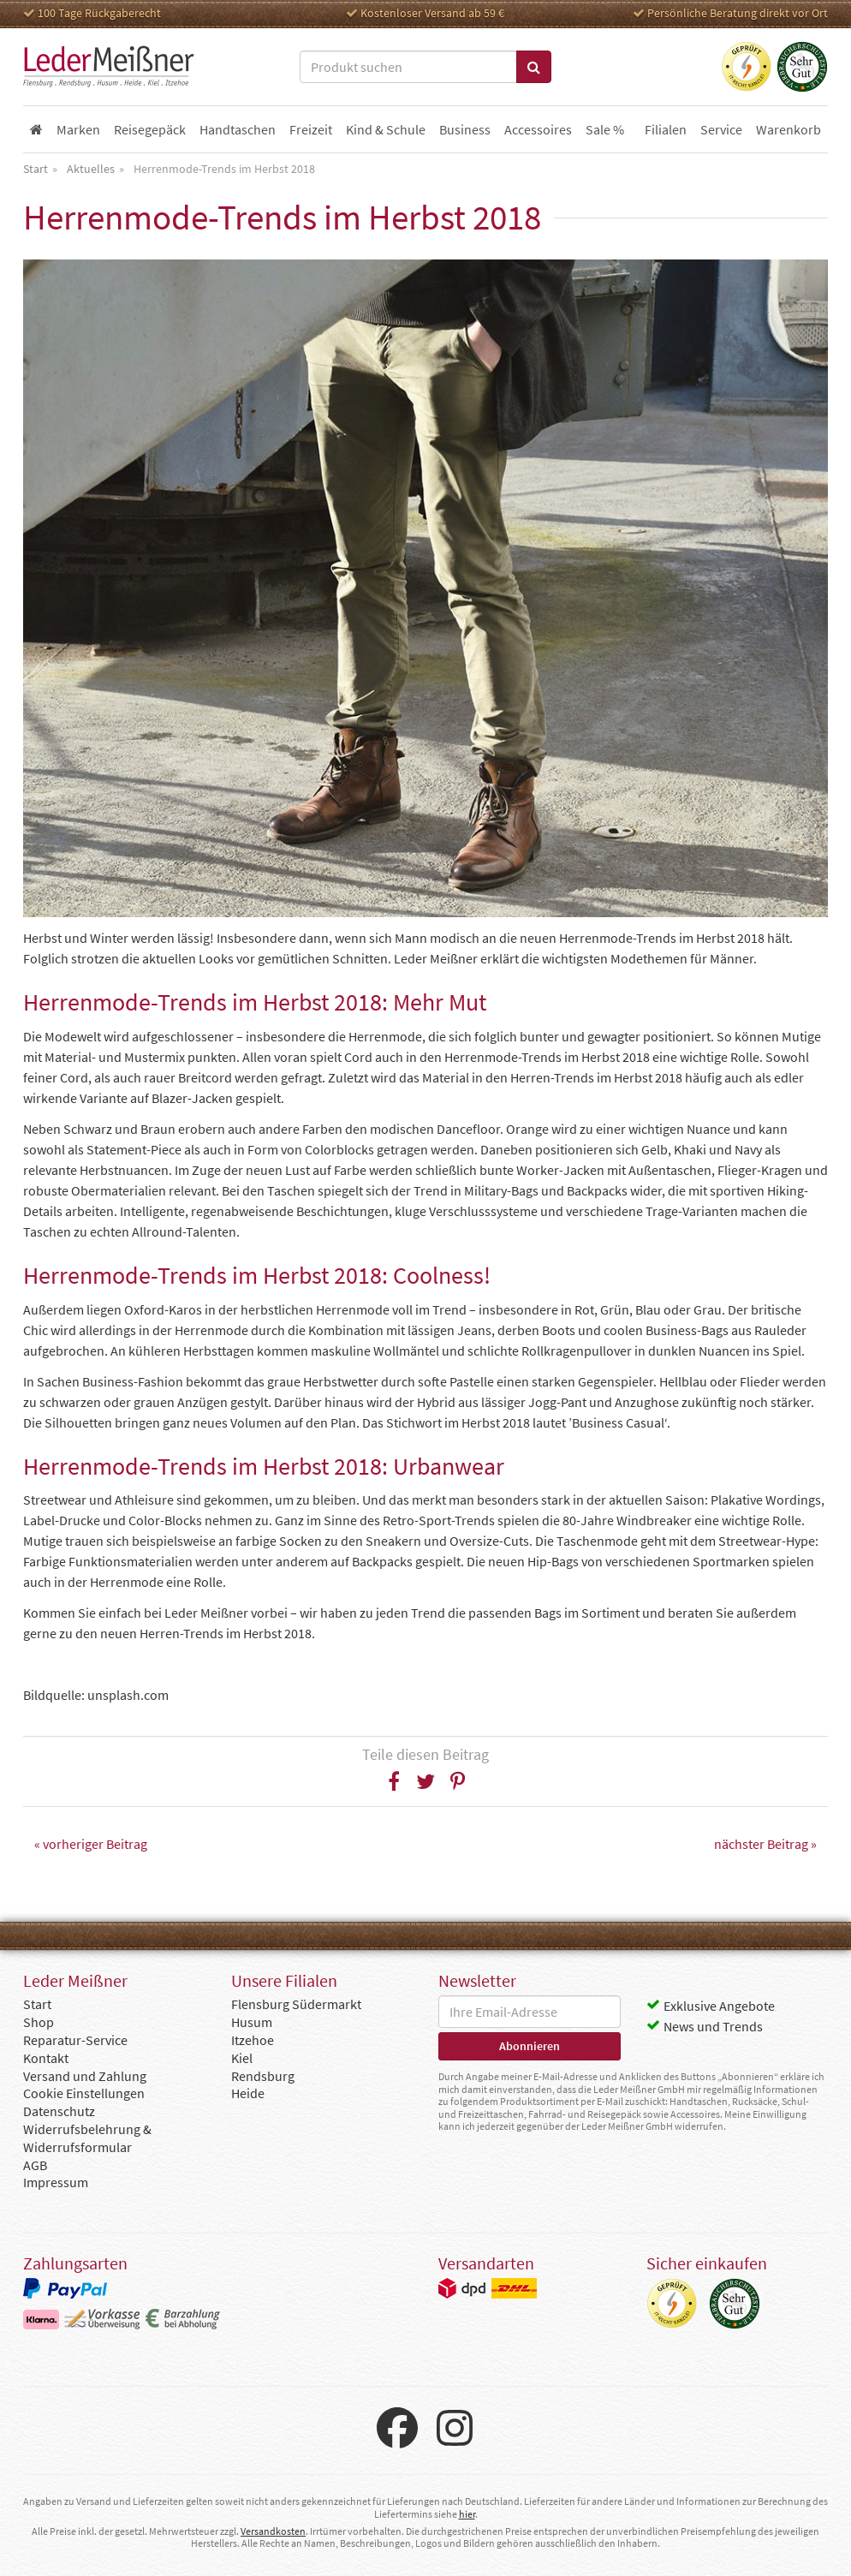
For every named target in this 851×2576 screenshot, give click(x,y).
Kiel (242, 2057)
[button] (394, 1782)
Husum (251, 2021)
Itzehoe (252, 2039)
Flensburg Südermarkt (296, 2003)
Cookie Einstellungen (84, 2093)
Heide (248, 2093)
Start (37, 2003)
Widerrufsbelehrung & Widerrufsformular (87, 2138)
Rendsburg (263, 2075)
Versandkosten (273, 2531)
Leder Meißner (108, 66)
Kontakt (45, 2057)
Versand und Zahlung (84, 2075)
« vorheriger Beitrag (90, 1843)
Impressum (55, 2182)
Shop (38, 2021)
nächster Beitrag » (765, 1843)
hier (467, 2513)
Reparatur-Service (75, 2039)
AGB (35, 2165)
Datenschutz (59, 2111)
